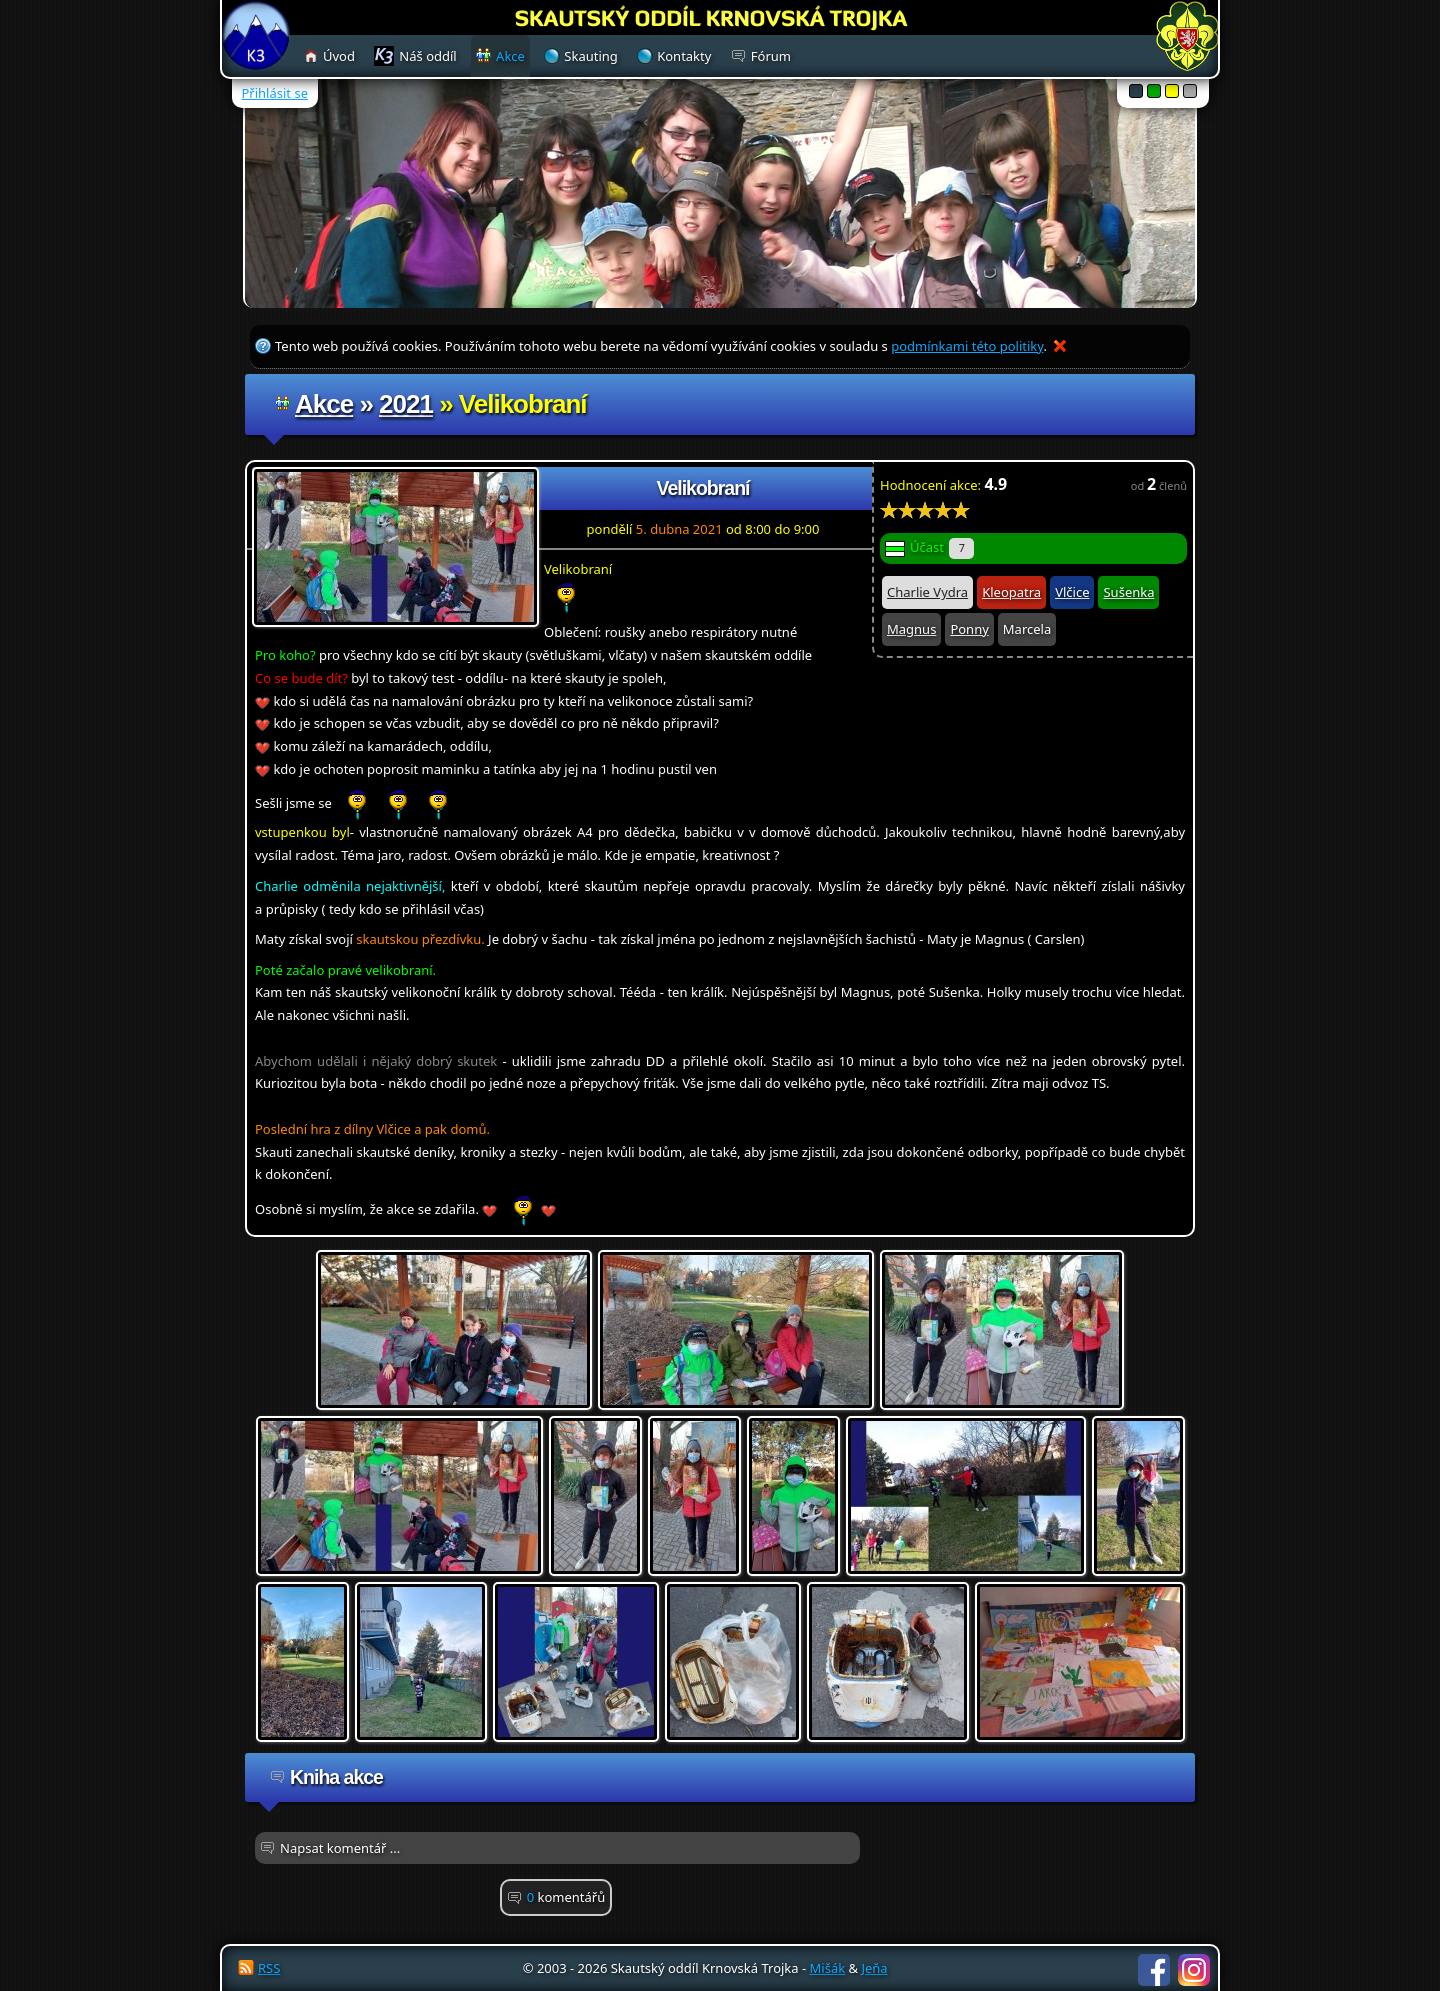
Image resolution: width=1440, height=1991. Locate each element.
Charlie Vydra (927, 592)
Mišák (828, 1968)
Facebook (1154, 1970)
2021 (406, 404)
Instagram (1194, 1970)
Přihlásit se (275, 93)
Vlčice (1072, 592)
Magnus (911, 629)
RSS (269, 1968)
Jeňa (874, 1968)
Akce (324, 404)
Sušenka (1128, 592)
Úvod (339, 56)
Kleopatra (1011, 592)
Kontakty (684, 56)
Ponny (969, 629)
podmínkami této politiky (967, 346)
